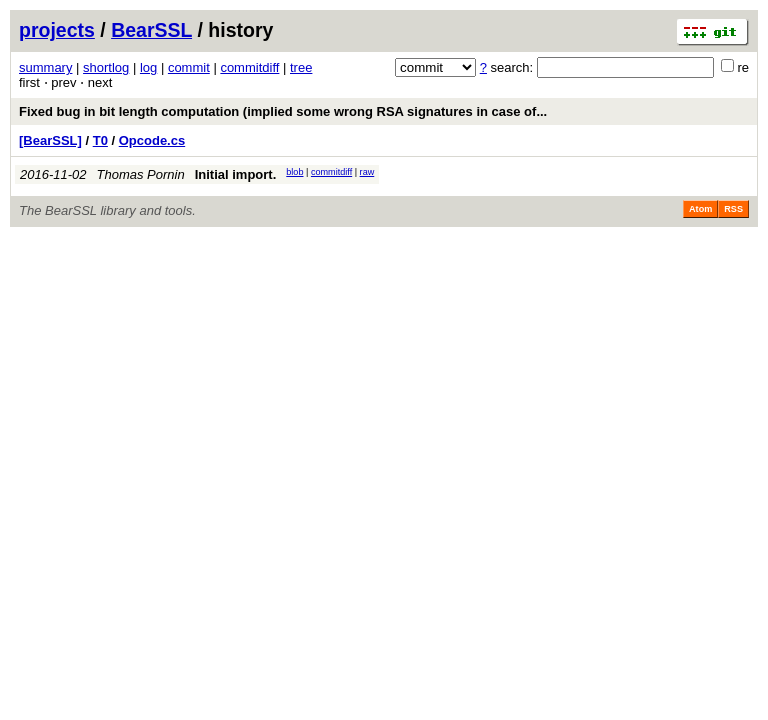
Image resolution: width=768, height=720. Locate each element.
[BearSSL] (50, 140)
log (148, 67)
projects (57, 30)
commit (189, 67)
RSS (733, 209)
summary (45, 67)
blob (294, 172)
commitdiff (249, 67)
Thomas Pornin (141, 174)
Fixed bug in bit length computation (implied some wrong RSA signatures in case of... (283, 111)
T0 (100, 140)
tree (301, 67)
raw (367, 172)
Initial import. (236, 174)
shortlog (106, 67)
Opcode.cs (152, 140)
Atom (700, 209)
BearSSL (151, 30)
